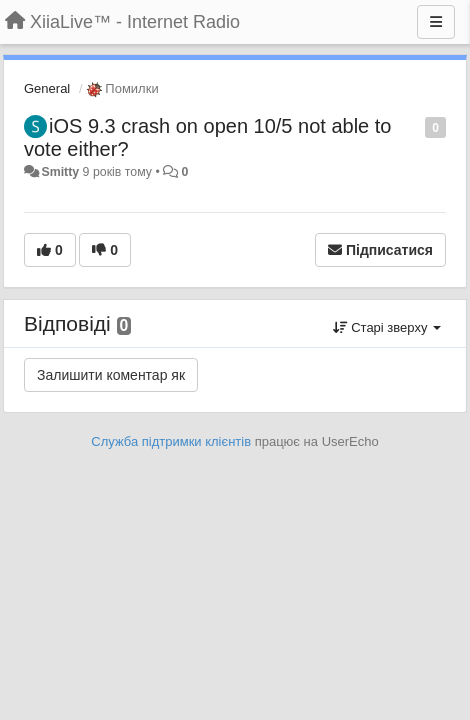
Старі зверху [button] (387, 327)
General (47, 88)
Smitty (60, 172)
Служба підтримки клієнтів (171, 441)
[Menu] (436, 22)
